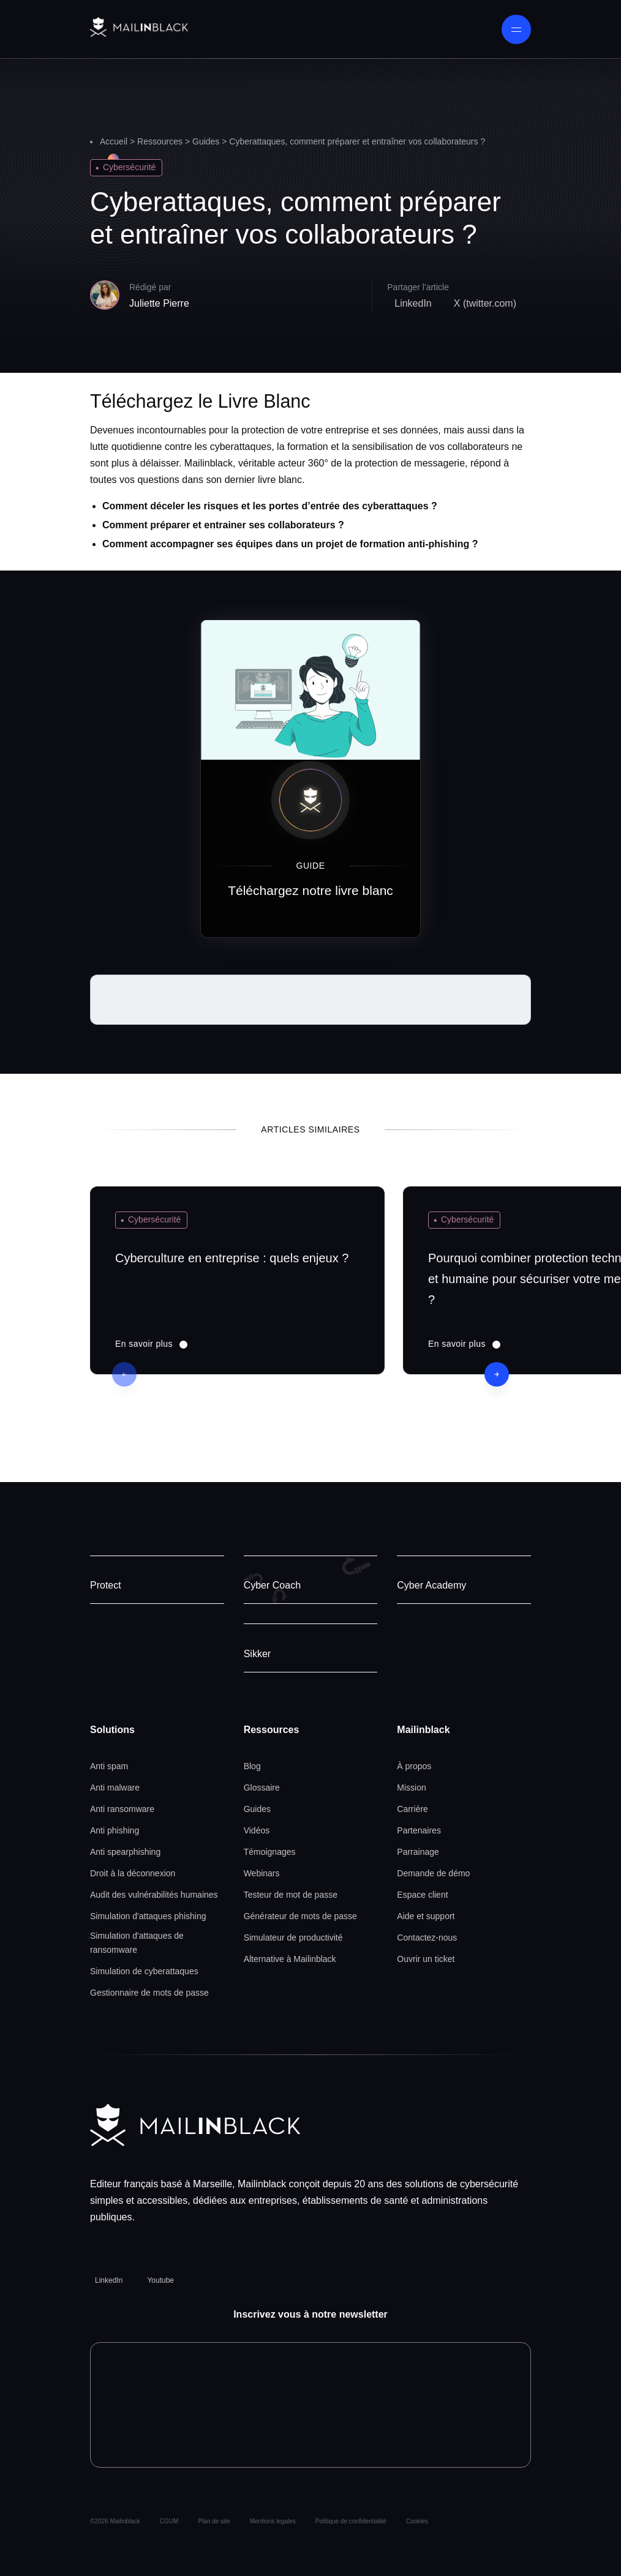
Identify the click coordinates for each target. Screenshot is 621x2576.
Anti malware (115, 1787)
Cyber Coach (272, 1585)
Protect (105, 1585)
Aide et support (425, 1916)
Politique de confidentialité (350, 2521)
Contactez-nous (427, 1937)
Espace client (422, 1895)
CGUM (169, 2521)
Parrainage (418, 1852)
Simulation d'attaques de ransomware (137, 1943)
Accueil (113, 141)
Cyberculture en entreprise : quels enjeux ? (231, 1258)
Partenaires (419, 1830)
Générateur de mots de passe (300, 1916)
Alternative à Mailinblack (290, 1959)
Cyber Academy (431, 1585)
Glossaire (262, 1787)
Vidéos (257, 1830)
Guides (205, 141)
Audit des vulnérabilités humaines (154, 1895)
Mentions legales (273, 2521)
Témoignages (270, 1852)
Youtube (160, 2280)
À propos (414, 1766)
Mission (411, 1787)
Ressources (160, 141)
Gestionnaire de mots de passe (149, 1993)
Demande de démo (433, 1873)
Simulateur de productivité (293, 1937)
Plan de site (214, 2521)
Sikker (257, 1654)
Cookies (417, 2521)
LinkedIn (108, 2280)
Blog (252, 1766)
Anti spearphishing (125, 1852)
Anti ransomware (122, 1809)
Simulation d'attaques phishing (148, 1916)
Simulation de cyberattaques (144, 1971)
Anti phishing (114, 1830)
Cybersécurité (129, 167)
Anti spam (109, 1766)
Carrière (412, 1809)
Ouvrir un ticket (425, 1959)
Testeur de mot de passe (290, 1895)
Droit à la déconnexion (132, 1873)
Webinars (262, 1873)
